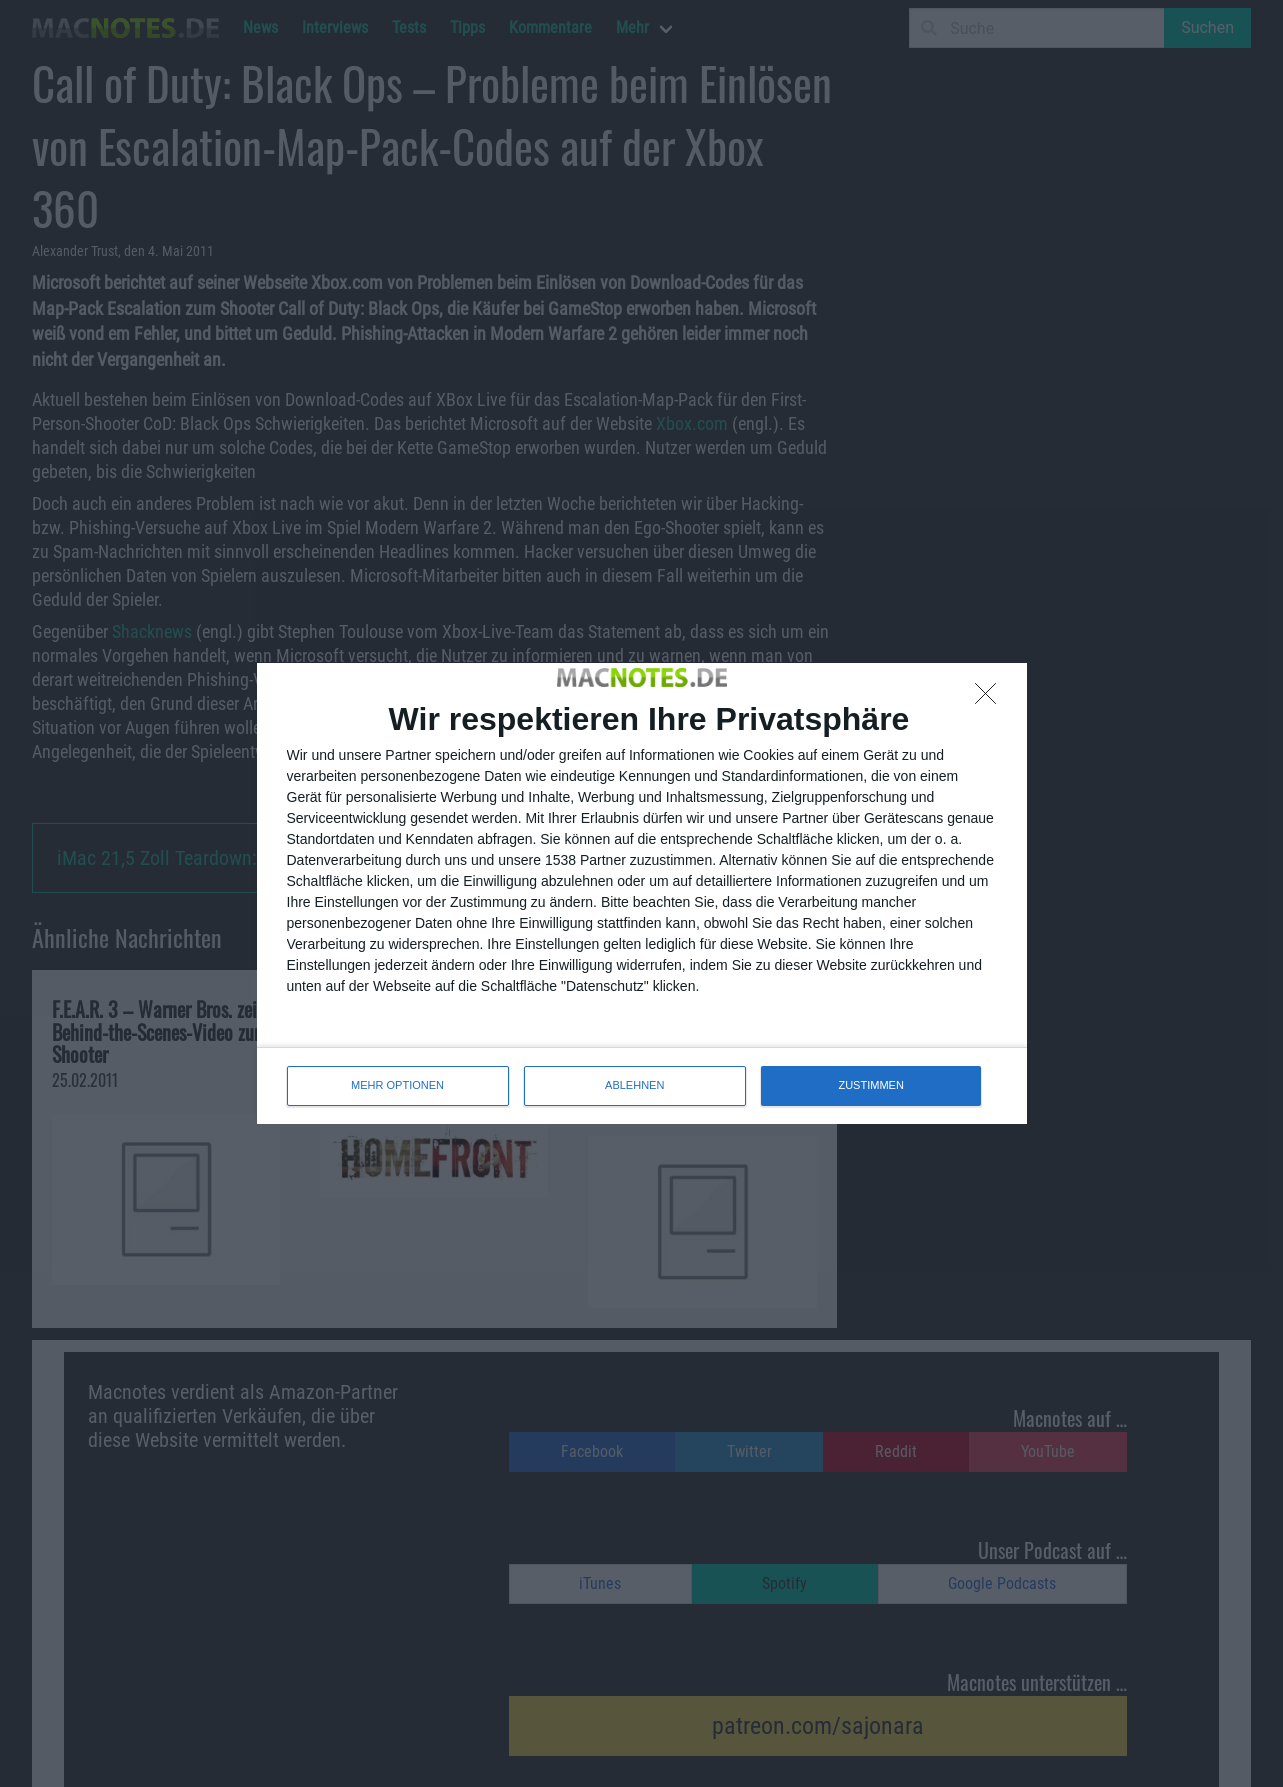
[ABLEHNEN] (991, 699)
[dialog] (642, 893)
